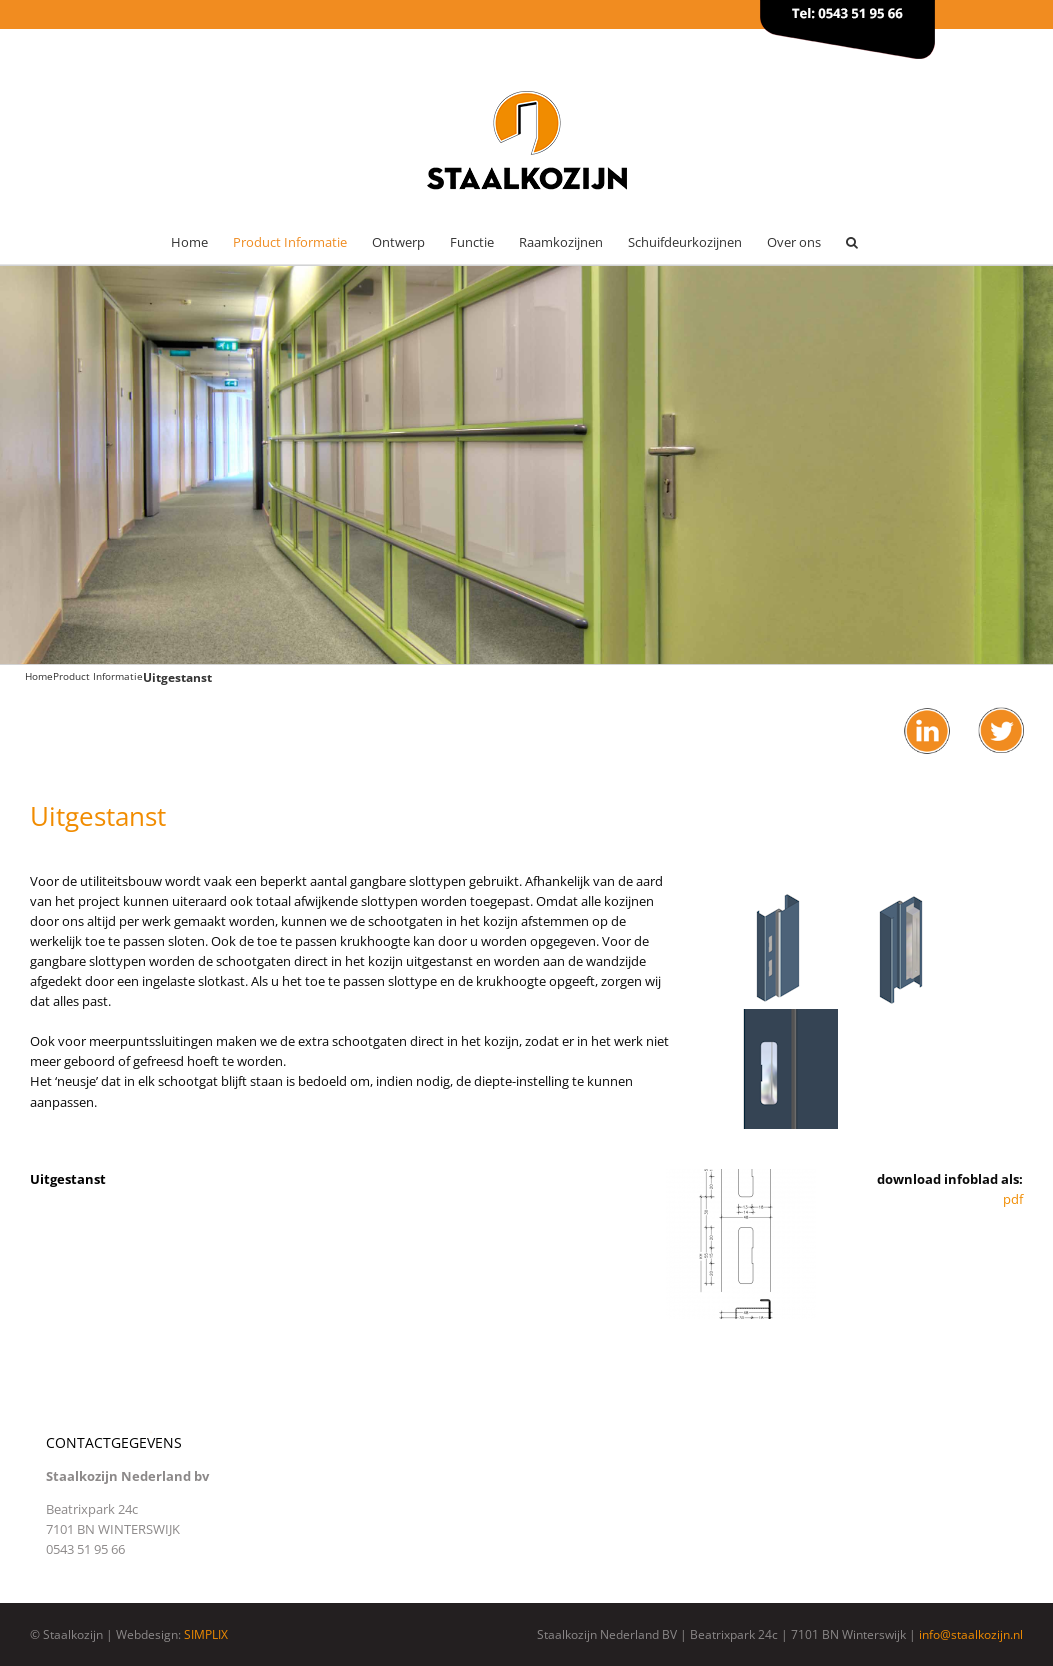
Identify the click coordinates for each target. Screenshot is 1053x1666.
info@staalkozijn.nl (971, 1634)
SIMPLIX (206, 1634)
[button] (852, 242)
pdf (1013, 1199)
